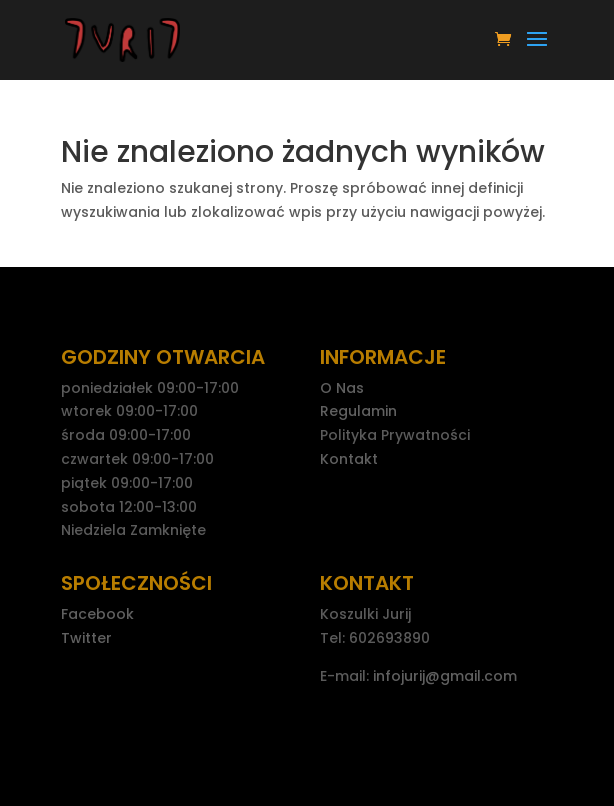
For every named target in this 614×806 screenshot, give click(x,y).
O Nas (342, 388)
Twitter (86, 638)
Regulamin (358, 411)
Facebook (97, 614)
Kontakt (349, 459)
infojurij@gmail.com (445, 676)
